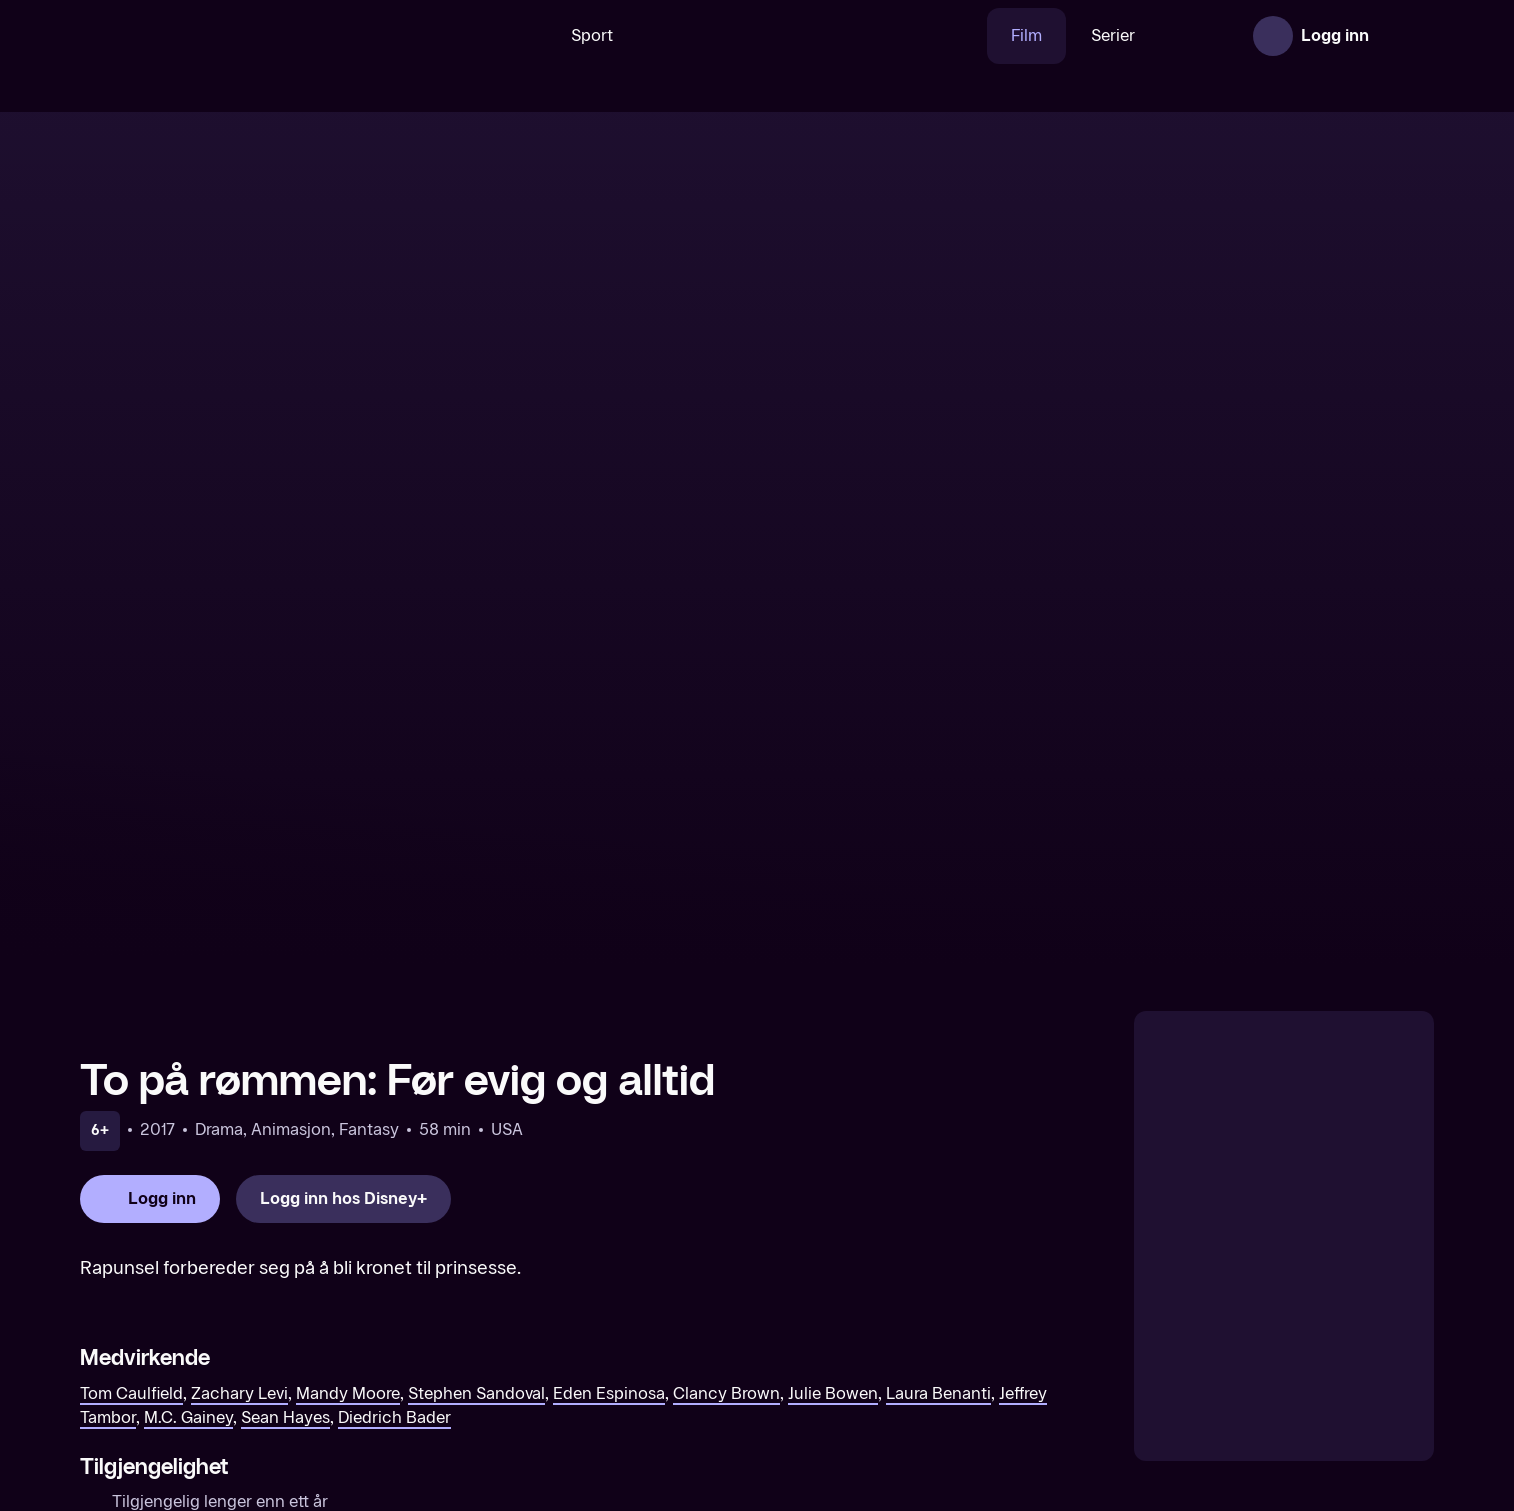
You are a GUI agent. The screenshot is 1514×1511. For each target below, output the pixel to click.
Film (964, 35)
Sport (530, 35)
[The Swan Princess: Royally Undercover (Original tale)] (240, 1351)
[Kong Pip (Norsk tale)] (585, 1351)
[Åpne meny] (1406, 36)
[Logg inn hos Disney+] (343, 819)
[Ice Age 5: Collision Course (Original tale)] (1274, 1351)
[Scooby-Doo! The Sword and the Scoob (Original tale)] (929, 1351)
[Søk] (456, 36)
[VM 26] (750, 36)
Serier (1051, 35)
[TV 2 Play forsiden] (230, 36)
